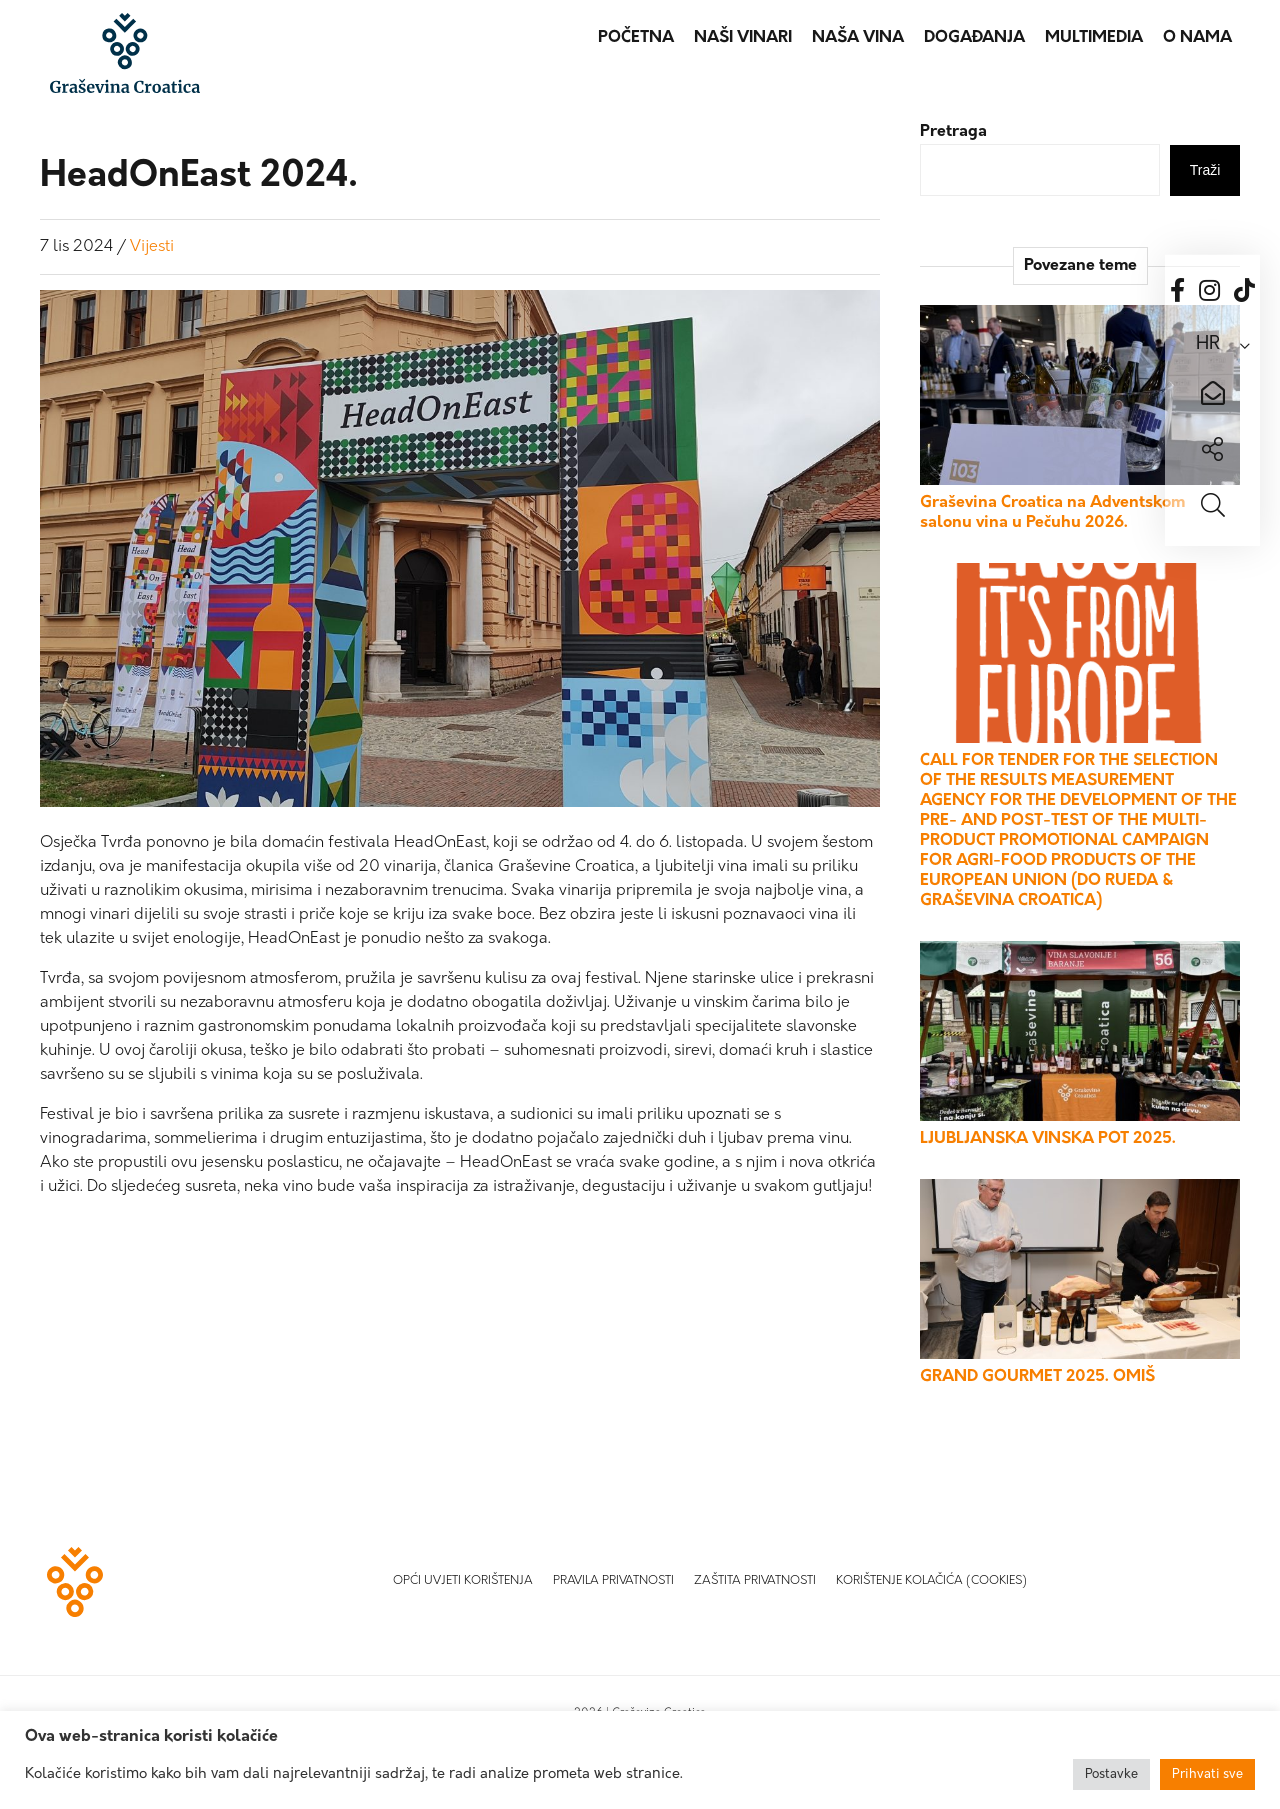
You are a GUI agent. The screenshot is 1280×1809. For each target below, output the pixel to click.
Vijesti (152, 247)
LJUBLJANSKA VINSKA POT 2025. (1048, 1139)
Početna (636, 38)
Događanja (974, 38)
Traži (1205, 170)
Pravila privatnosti (613, 1581)
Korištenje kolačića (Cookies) (931, 1581)
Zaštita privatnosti (755, 1581)
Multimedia (1094, 38)
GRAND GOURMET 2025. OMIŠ (1037, 1377)
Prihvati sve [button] (1207, 1774)
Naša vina (858, 38)
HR (1208, 344)
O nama (1197, 38)
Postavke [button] (1111, 1774)
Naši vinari (743, 38)
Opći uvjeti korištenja (463, 1581)
